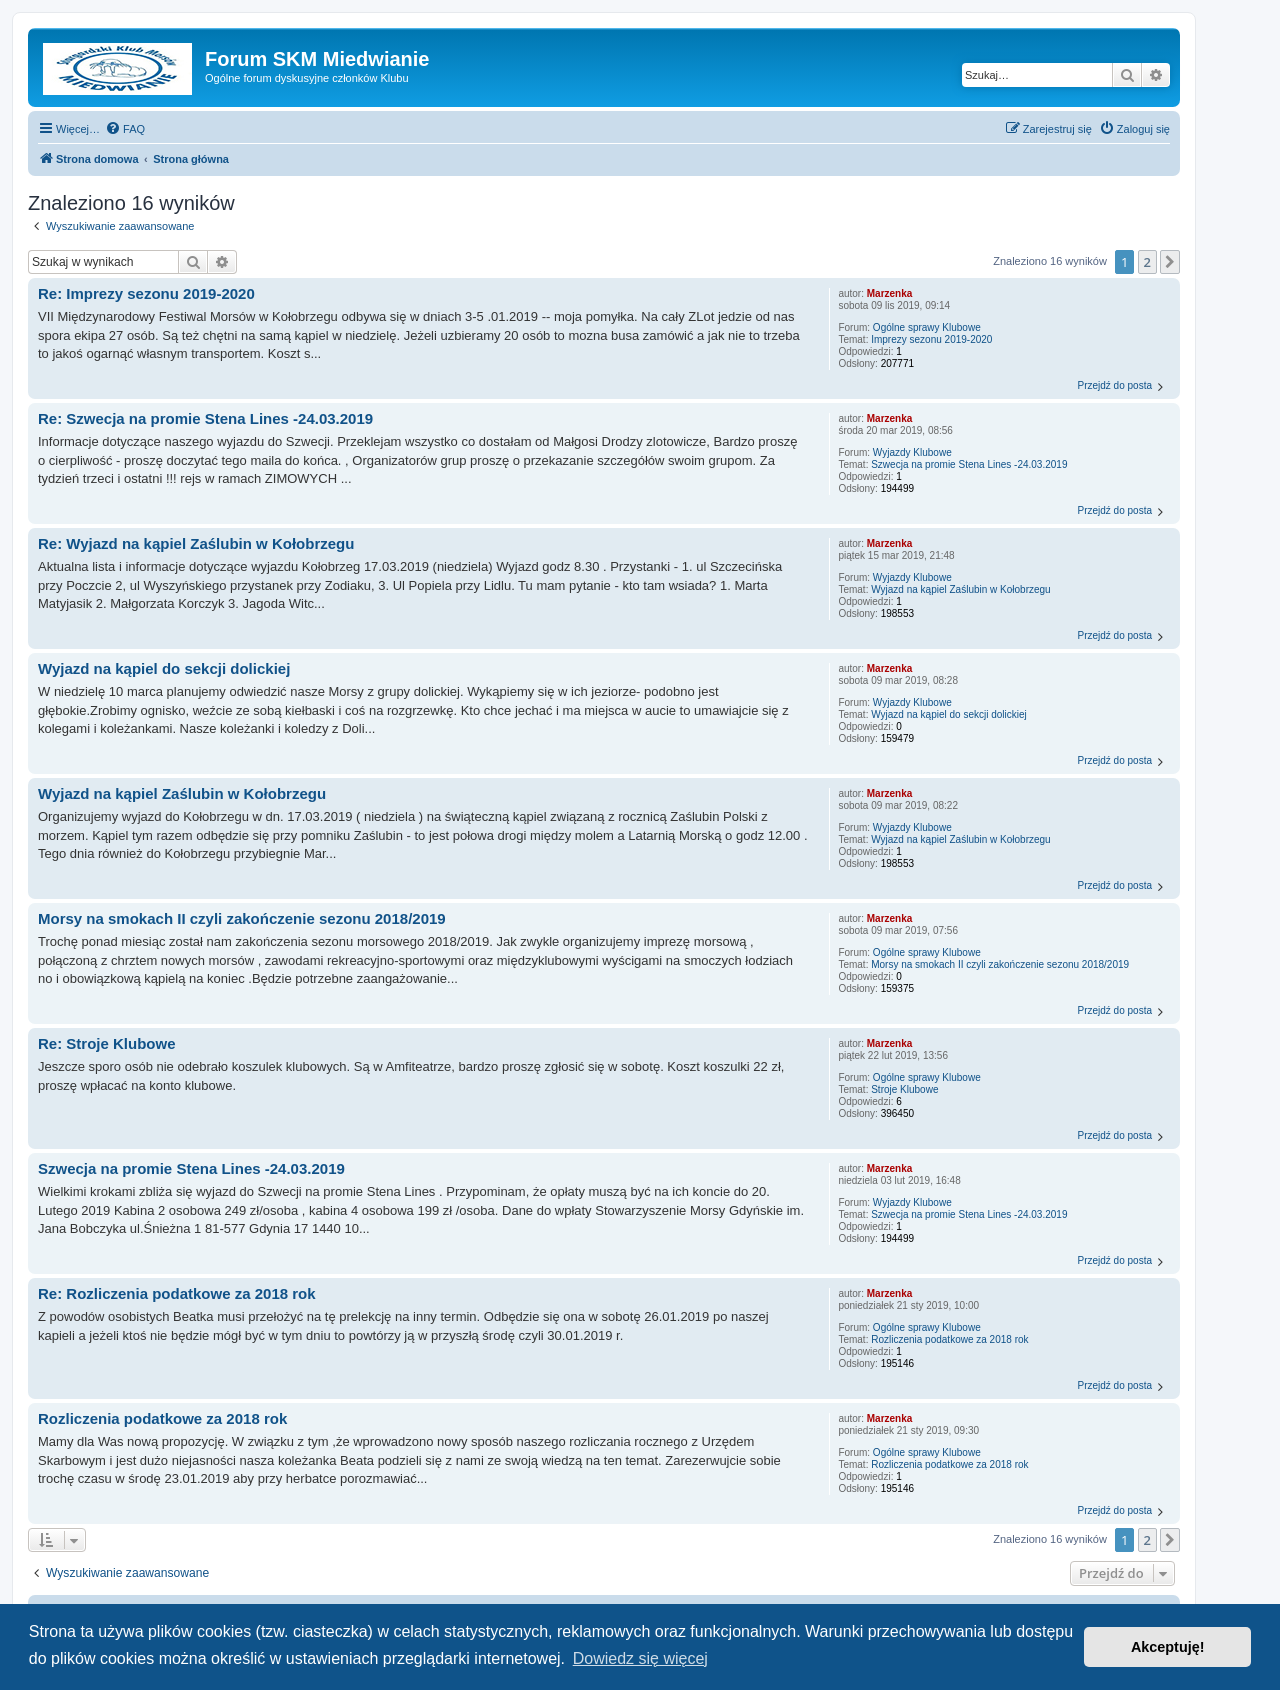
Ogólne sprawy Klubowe (927, 327)
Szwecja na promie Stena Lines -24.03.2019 (969, 464)
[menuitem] (125, 129)
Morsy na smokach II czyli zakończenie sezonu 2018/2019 (1000, 964)
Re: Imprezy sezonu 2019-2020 (146, 293)
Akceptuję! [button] (1168, 1647)
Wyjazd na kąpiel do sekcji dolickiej (949, 714)
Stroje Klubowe (904, 1089)
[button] (1170, 262)
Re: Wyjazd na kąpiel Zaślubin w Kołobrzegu (196, 543)
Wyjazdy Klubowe (912, 452)
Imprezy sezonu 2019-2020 (931, 339)
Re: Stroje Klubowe (107, 1043)
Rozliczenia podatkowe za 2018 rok (949, 1339)
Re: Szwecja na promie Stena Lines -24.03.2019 (205, 418)
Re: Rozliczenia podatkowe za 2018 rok (177, 1293)
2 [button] (1147, 262)
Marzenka (890, 293)
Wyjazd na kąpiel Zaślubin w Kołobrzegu (960, 589)
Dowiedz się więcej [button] (640, 1658)
